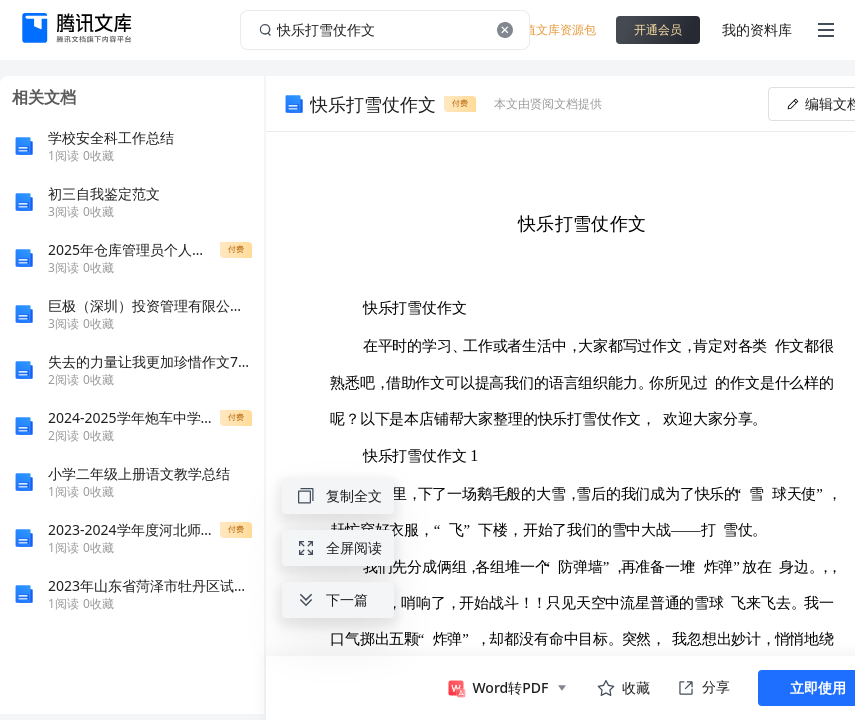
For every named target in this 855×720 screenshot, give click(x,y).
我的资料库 (757, 29)
